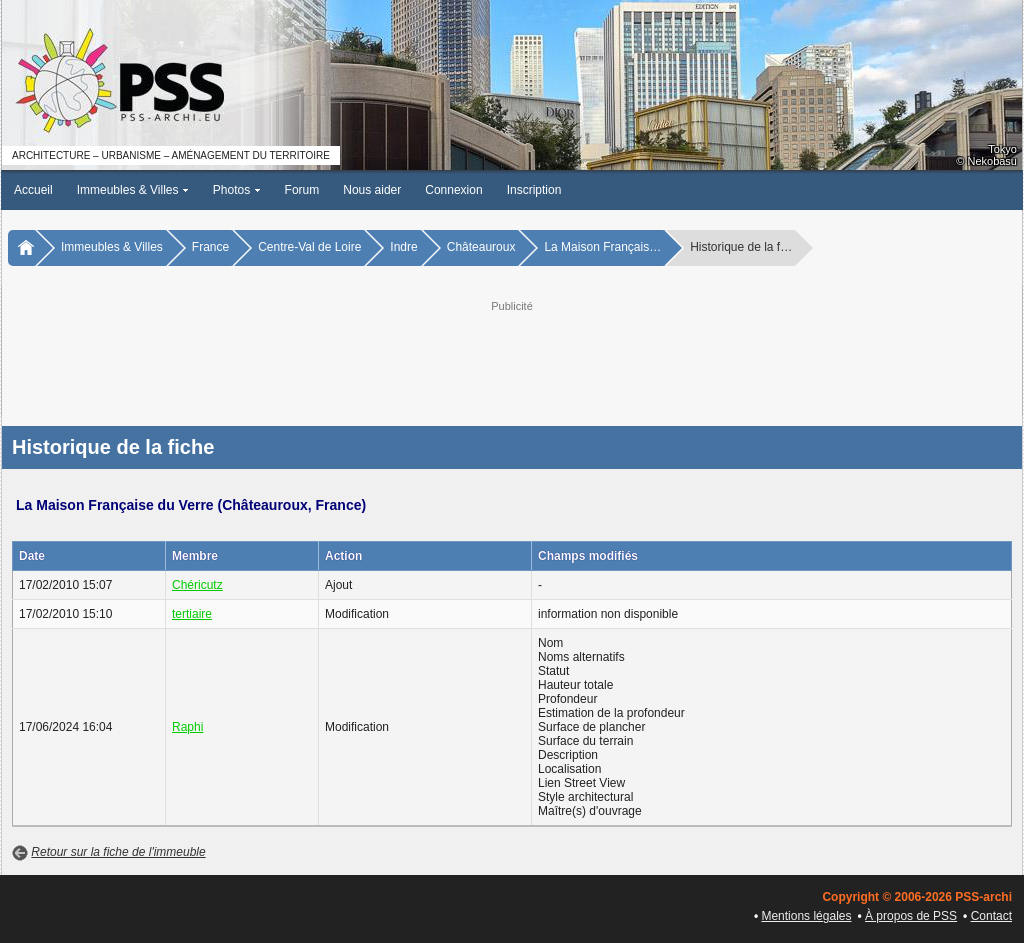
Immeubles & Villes (133, 190)
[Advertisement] (512, 361)
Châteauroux (481, 247)
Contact (991, 916)
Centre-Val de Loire (309, 247)
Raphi (187, 727)
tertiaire (192, 614)
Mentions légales (806, 916)
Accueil (33, 190)
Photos (237, 190)
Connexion (453, 190)
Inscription (534, 190)
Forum (302, 190)
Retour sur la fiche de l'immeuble (118, 852)
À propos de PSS (911, 916)
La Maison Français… (602, 247)
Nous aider (372, 190)
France (210, 247)
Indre (403, 247)
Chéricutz (197, 585)
